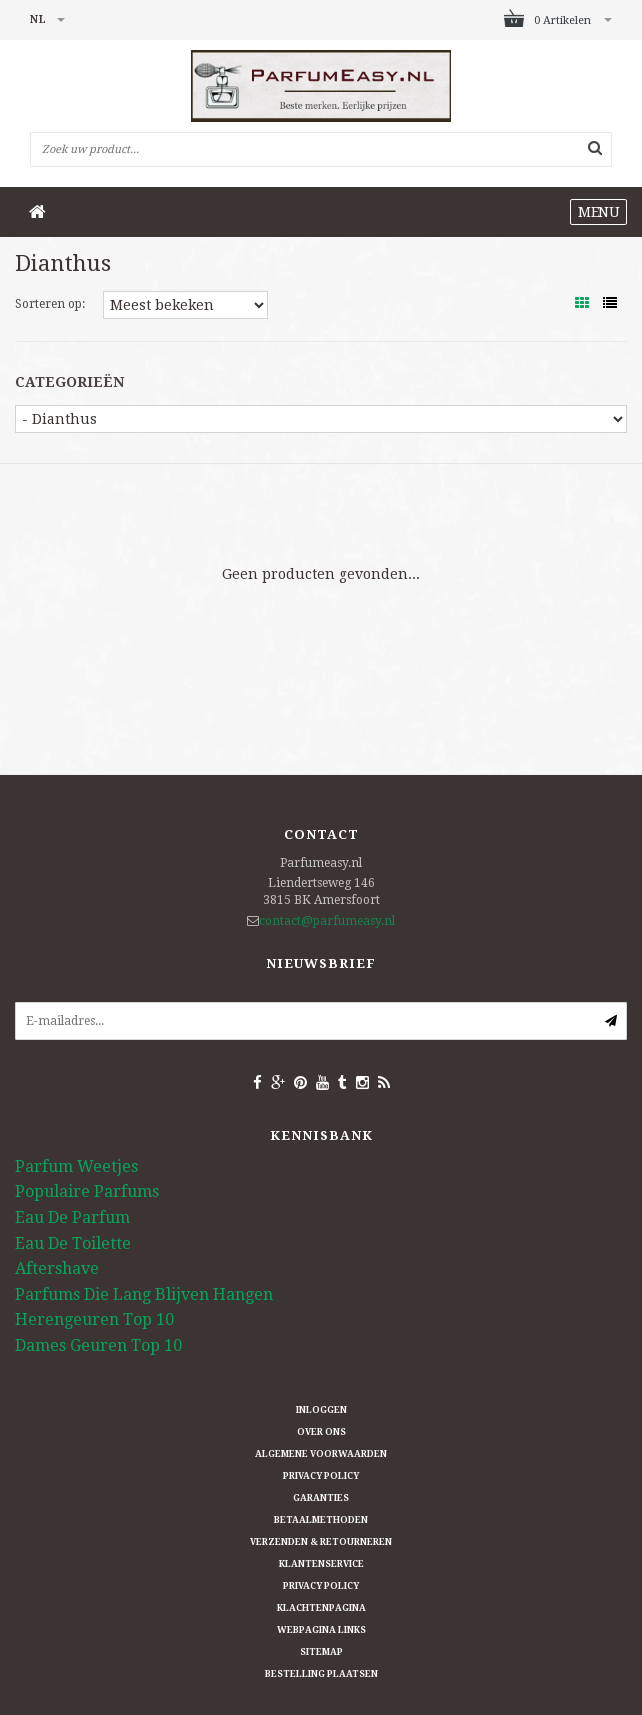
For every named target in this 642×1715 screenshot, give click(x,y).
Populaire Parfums (87, 1191)
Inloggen (321, 1410)
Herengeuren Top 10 (94, 1319)
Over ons (321, 1432)
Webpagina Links (321, 1630)
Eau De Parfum (72, 1217)
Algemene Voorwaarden (321, 1454)
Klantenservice (321, 1564)
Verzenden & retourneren (321, 1542)
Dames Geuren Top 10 (98, 1345)
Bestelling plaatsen (321, 1674)
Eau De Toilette (73, 1243)
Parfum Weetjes (76, 1166)
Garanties (321, 1498)
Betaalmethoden (321, 1520)
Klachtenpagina (321, 1608)
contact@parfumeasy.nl (327, 921)
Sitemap (321, 1652)
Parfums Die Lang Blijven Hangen (144, 1294)
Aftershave (57, 1268)
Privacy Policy (321, 1476)
